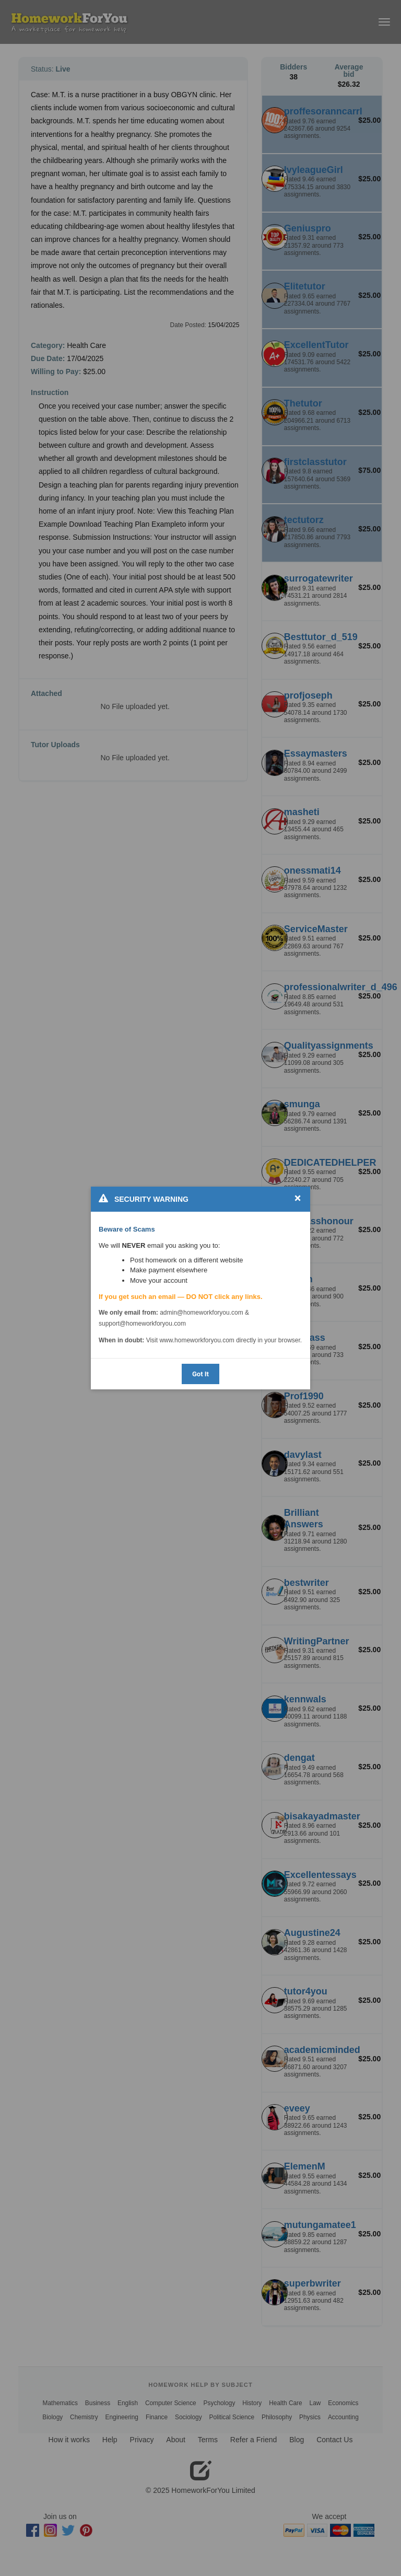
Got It (200, 1374)
